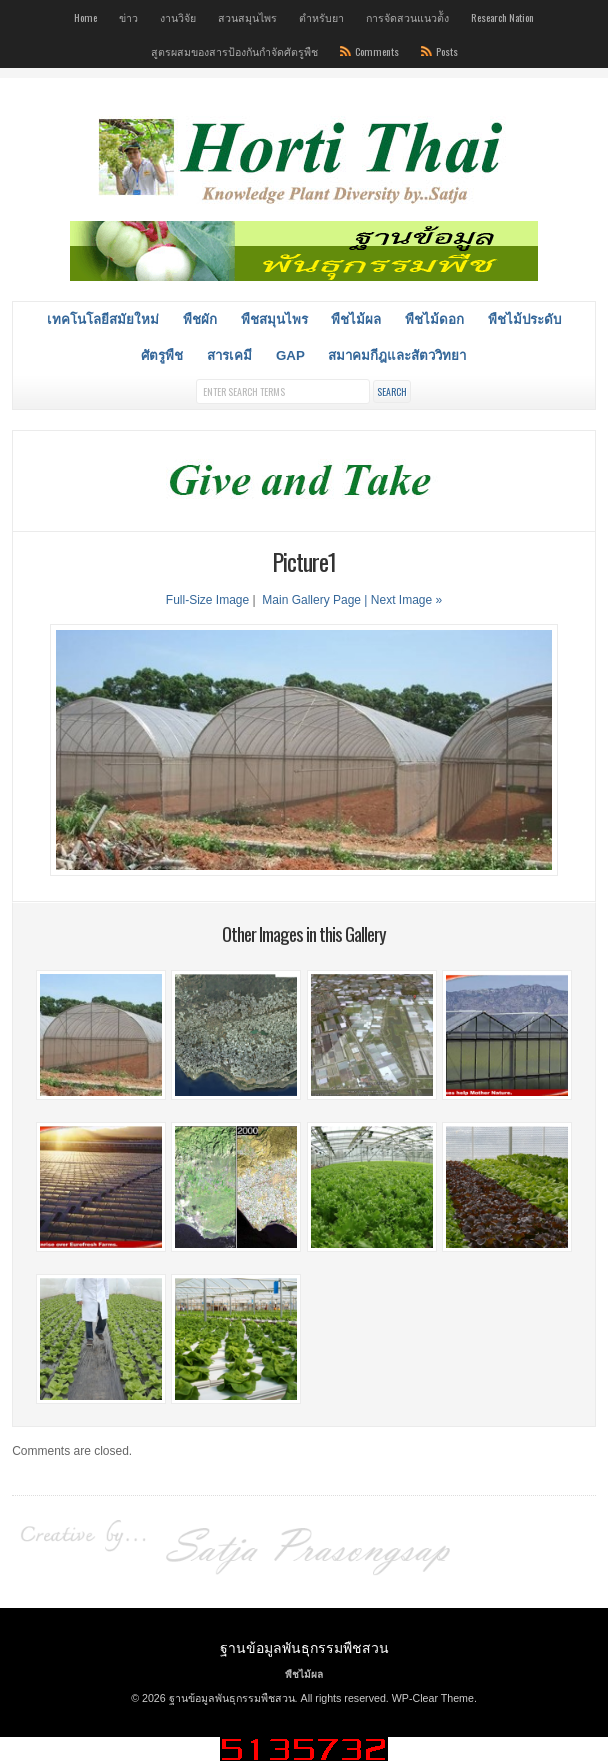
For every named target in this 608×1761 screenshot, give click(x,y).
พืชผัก (200, 319)
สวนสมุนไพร (247, 17)
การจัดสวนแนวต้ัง (407, 17)
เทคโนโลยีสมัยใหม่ (103, 319)
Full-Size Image (207, 600)
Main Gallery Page (311, 600)
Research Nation (502, 17)
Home (85, 17)
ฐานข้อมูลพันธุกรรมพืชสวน (304, 1646)
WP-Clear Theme (433, 1698)
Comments (377, 51)
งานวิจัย (178, 17)
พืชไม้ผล (356, 319)
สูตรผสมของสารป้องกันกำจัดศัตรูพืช (234, 51)
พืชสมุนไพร (274, 319)
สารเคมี (229, 355)
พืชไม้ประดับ (524, 319)
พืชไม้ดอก (434, 319)
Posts (447, 51)
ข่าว (128, 17)
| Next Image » (403, 600)
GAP (290, 355)
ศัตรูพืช (162, 355)
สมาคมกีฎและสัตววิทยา (397, 355)
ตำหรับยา (321, 17)
